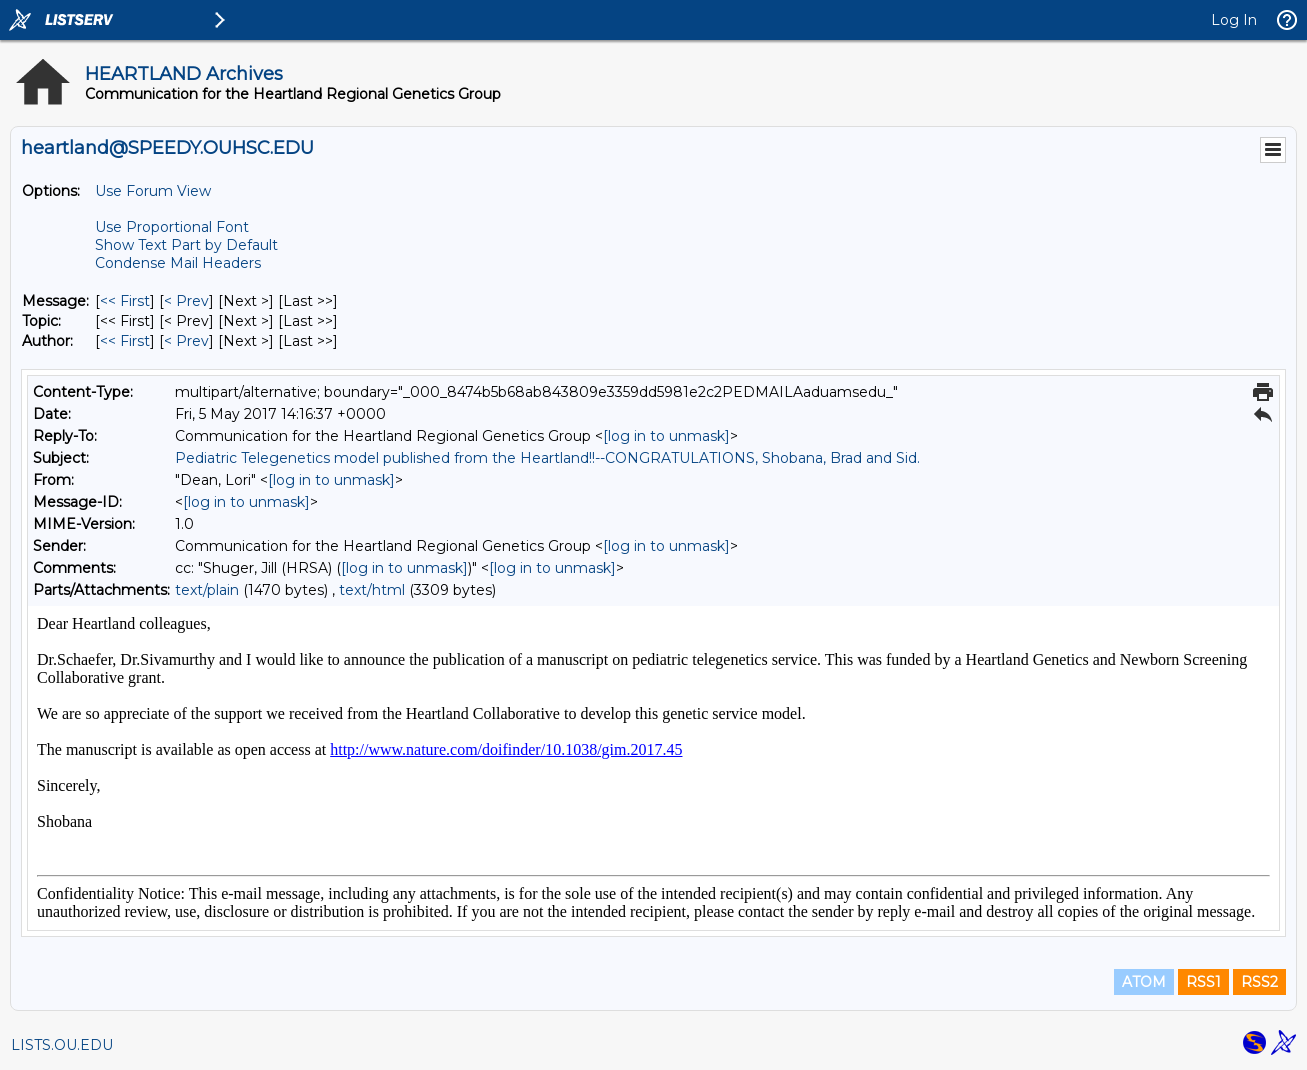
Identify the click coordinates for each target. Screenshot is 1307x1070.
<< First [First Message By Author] (125, 341)
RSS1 (1203, 982)
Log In (1234, 20)
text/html (372, 590)
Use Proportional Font (172, 227)
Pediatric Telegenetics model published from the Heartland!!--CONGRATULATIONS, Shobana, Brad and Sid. (547, 458)
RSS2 (1259, 982)
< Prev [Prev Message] (186, 301)
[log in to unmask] (666, 436)
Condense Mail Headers (178, 263)
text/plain (207, 590)
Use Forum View (153, 191)
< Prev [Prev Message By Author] (186, 341)
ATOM (1144, 982)
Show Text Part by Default (186, 245)
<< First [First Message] (125, 301)
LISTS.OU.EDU (62, 1045)
